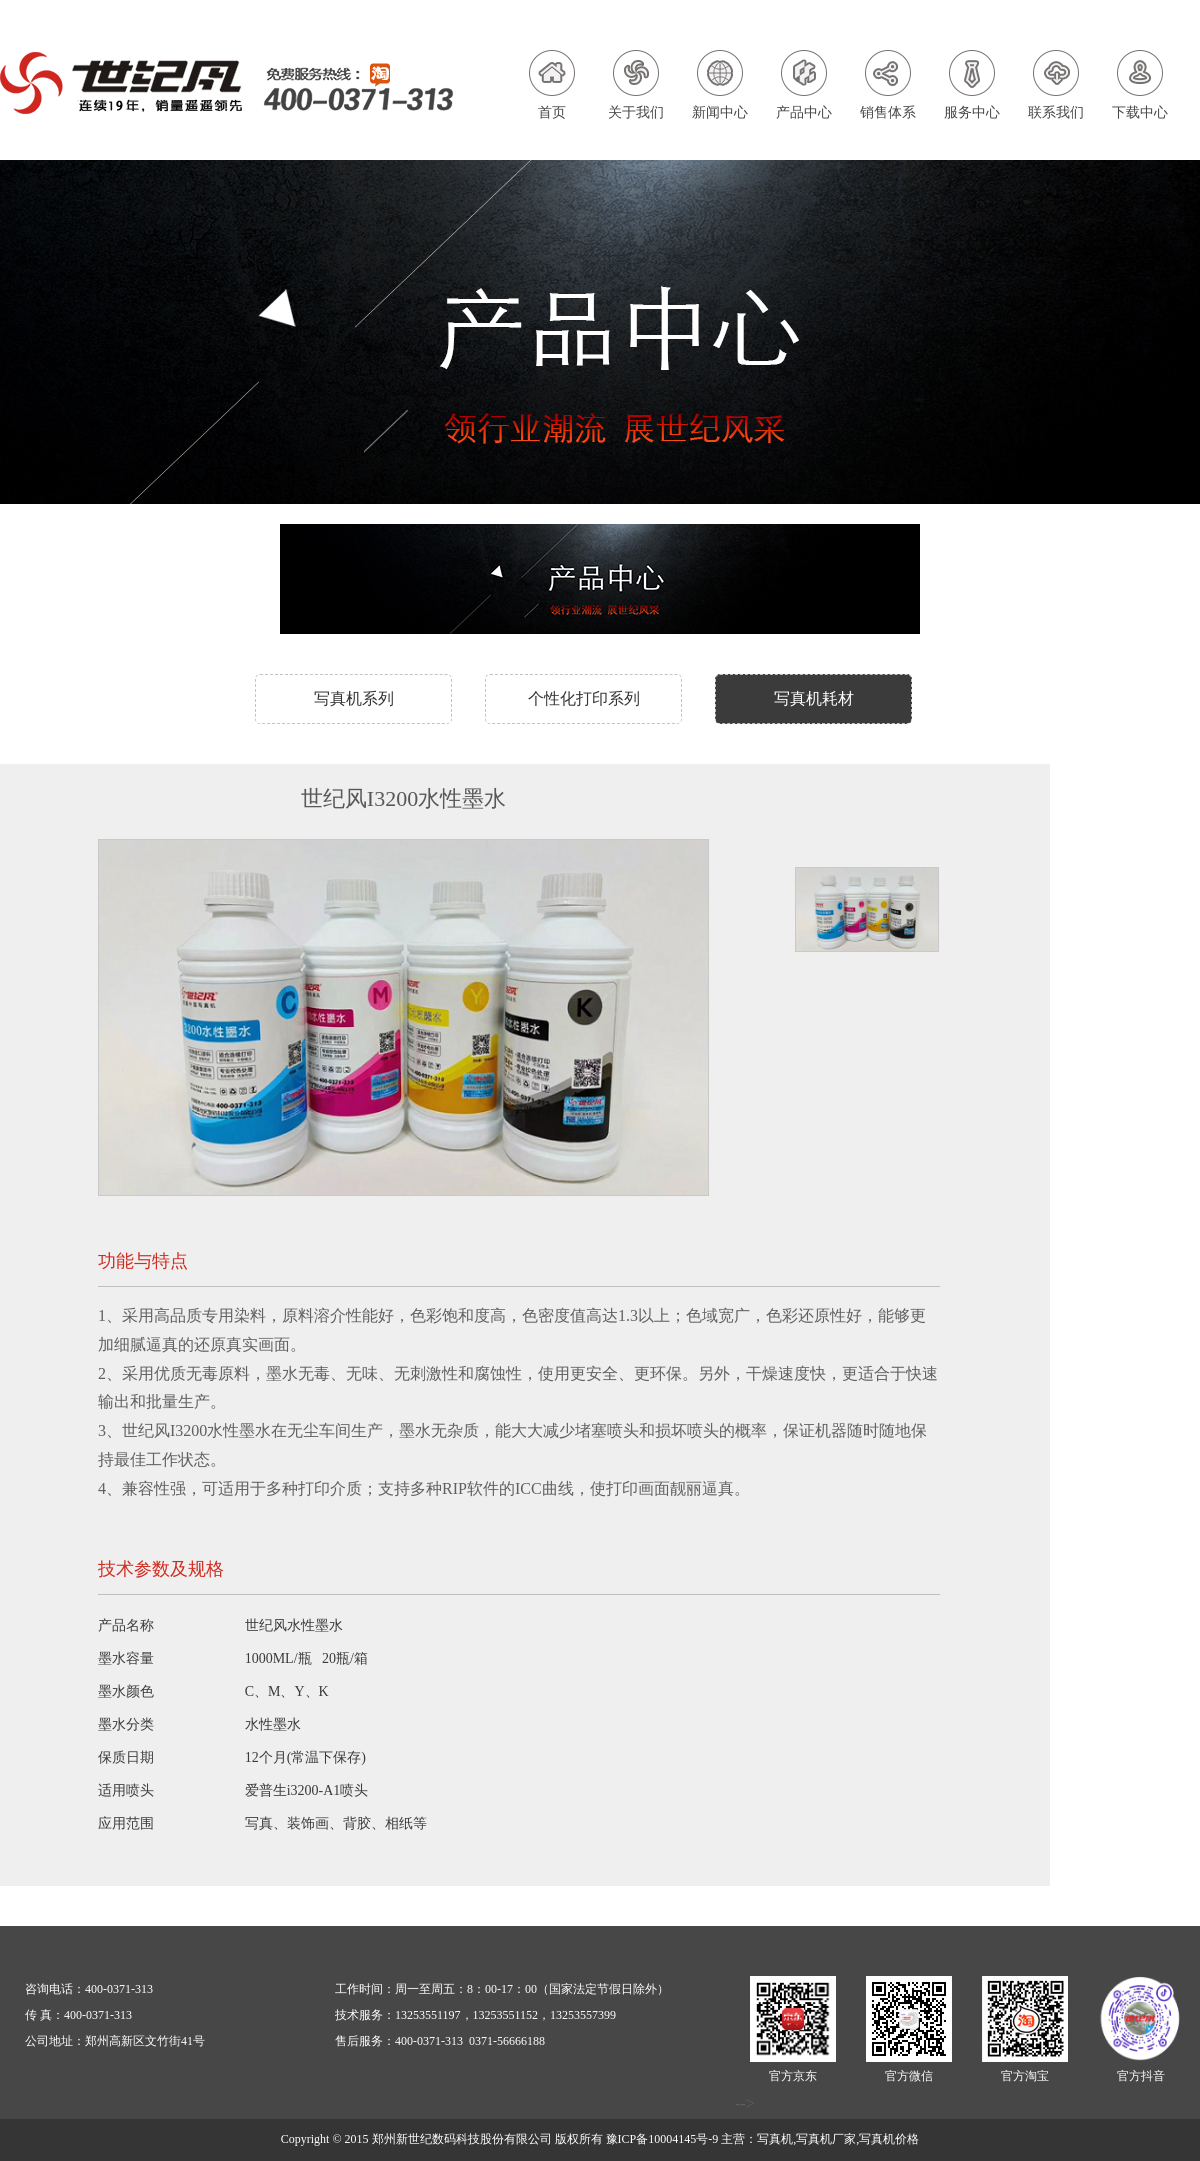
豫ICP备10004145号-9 (662, 2139)
